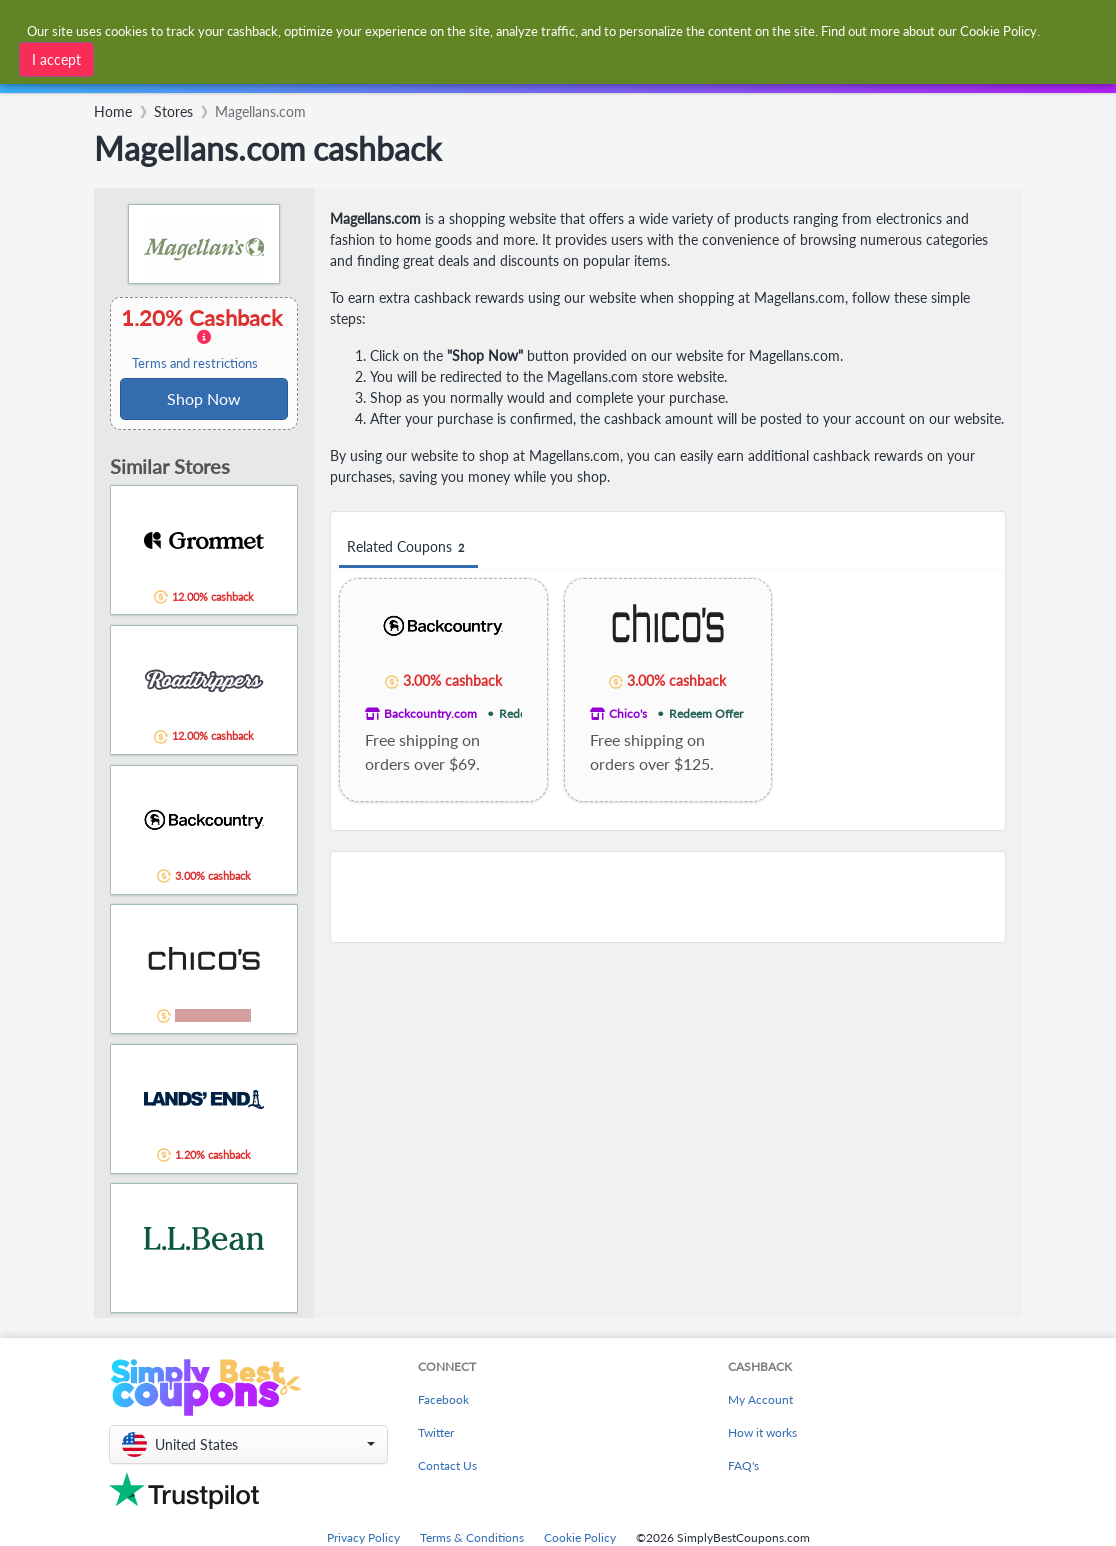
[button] (248, 1444)
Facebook (443, 1399)
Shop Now (204, 398)
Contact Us (447, 1465)
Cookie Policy (580, 1537)
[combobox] (350, 77)
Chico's (628, 713)
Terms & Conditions (472, 1537)
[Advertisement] (668, 897)
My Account (760, 1399)
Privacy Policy (363, 1537)
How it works (762, 1432)
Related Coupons (408, 547)
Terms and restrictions (195, 363)
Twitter (436, 1432)
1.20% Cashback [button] (204, 338)
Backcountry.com (430, 713)
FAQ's (743, 1465)
